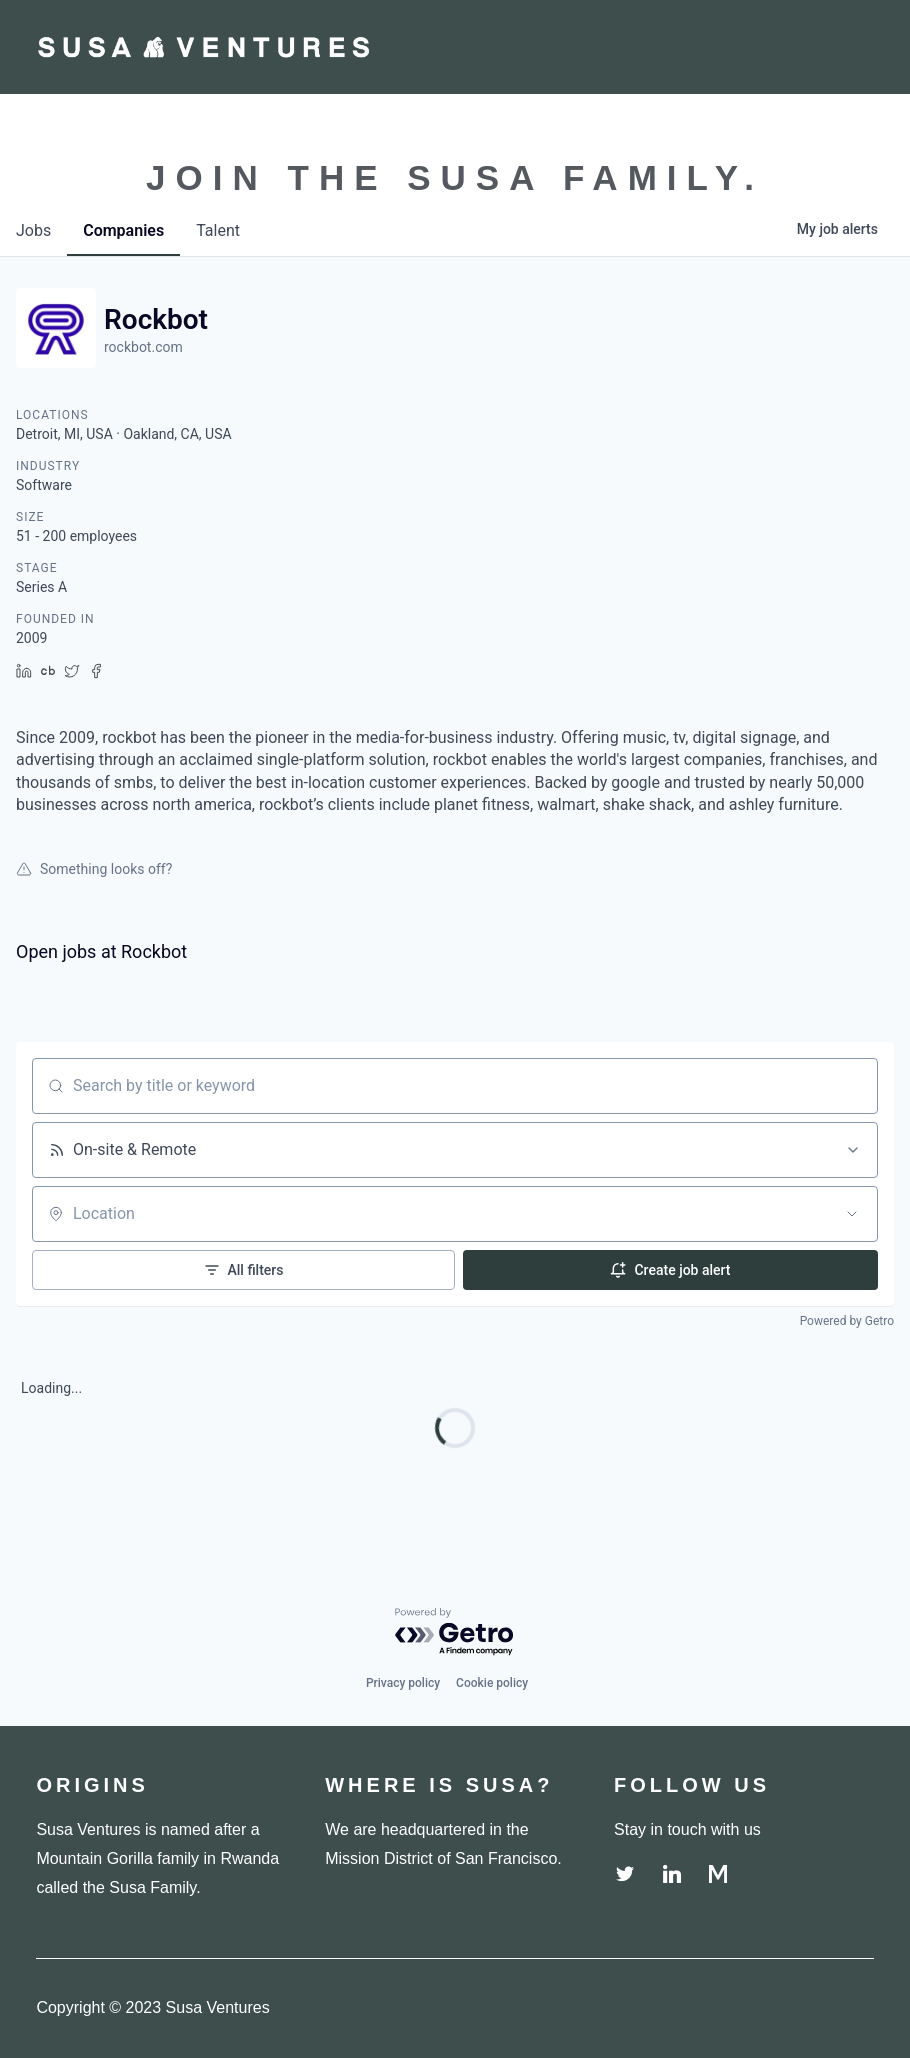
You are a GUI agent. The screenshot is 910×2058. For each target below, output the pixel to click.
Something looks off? (94, 869)
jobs (33, 230)
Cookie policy (492, 1683)
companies (123, 230)
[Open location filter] (852, 1214)
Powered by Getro (847, 1321)
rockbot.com (143, 347)
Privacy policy (403, 1683)
